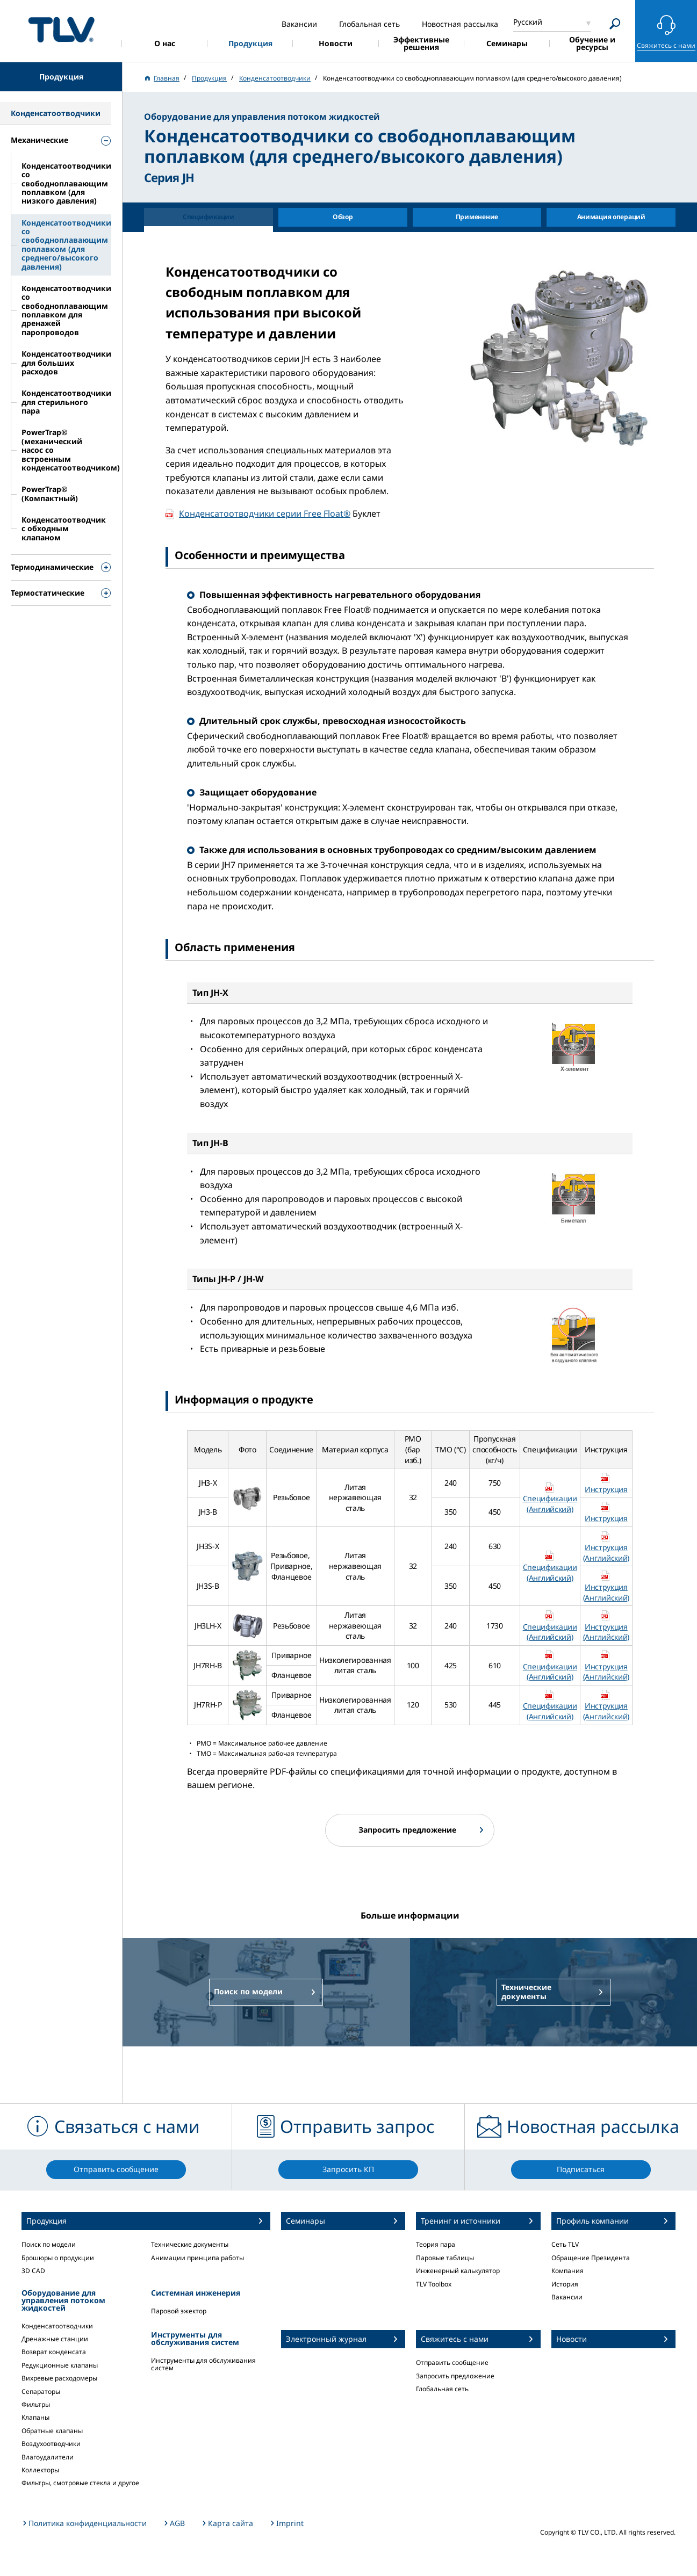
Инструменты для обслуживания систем (203, 2364)
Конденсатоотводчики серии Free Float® (264, 513)
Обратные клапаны (52, 2430)
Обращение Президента (590, 2257)
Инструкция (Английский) (606, 1552)
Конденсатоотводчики (57, 2326)
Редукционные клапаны (59, 2365)
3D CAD (33, 2270)
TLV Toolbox (433, 2284)
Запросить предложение (455, 2375)
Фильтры (35, 2404)
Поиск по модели (48, 2244)
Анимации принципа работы (197, 2257)
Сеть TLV (565, 2244)
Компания (567, 2270)
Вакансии (567, 2297)
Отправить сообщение (452, 2362)
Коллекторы (40, 2469)
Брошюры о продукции (57, 2257)
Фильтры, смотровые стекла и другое (80, 2482)
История (564, 2284)
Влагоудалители (47, 2457)
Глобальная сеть (442, 2388)
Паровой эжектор (178, 2310)
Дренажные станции (54, 2338)
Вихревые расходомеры (59, 2378)
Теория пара (435, 2244)
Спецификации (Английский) (550, 1503)
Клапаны (35, 2417)
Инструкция (606, 1489)
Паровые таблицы (445, 2257)
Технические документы (189, 2244)
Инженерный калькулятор (458, 2270)
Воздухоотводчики (51, 2443)
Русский (527, 22)
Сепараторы (40, 2391)
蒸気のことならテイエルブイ (61, 29)
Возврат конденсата (53, 2351)
